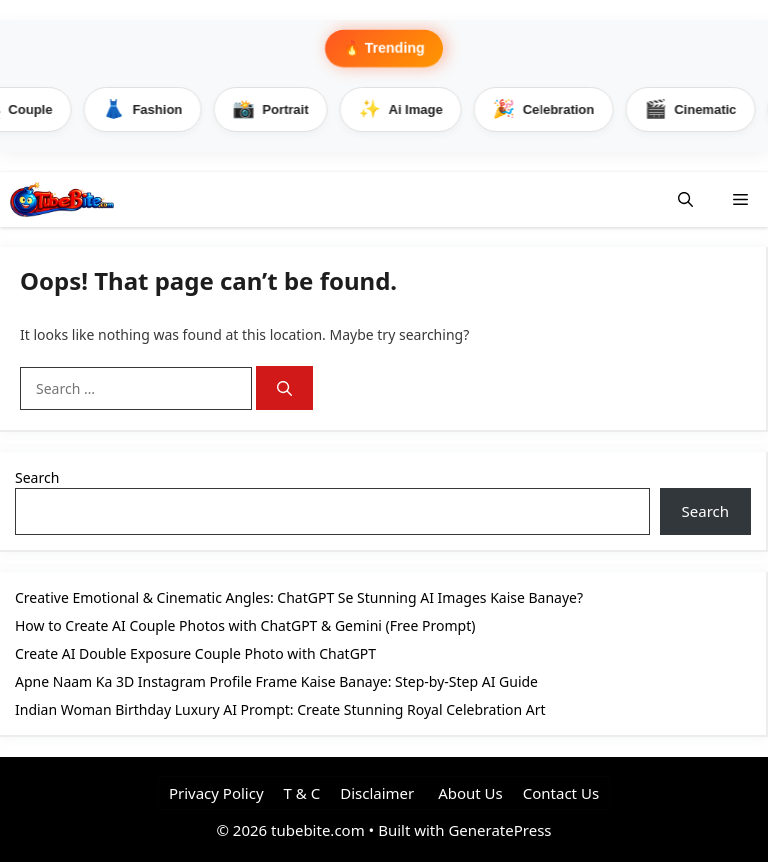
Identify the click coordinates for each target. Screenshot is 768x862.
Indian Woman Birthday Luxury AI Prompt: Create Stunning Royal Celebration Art (280, 709)
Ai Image (405, 109)
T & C (302, 793)
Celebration (548, 109)
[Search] (284, 388)
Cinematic (694, 109)
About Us (468, 793)
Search (37, 477)
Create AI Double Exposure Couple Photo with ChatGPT (195, 653)
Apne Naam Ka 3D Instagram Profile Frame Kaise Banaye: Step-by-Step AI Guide (276, 681)
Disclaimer (377, 793)
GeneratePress (499, 830)
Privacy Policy (216, 793)
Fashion (146, 109)
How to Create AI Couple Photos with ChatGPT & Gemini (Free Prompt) (245, 625)
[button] (685, 199)
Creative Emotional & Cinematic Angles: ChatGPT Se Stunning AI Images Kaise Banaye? (299, 597)
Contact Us (561, 793)
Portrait (274, 109)
